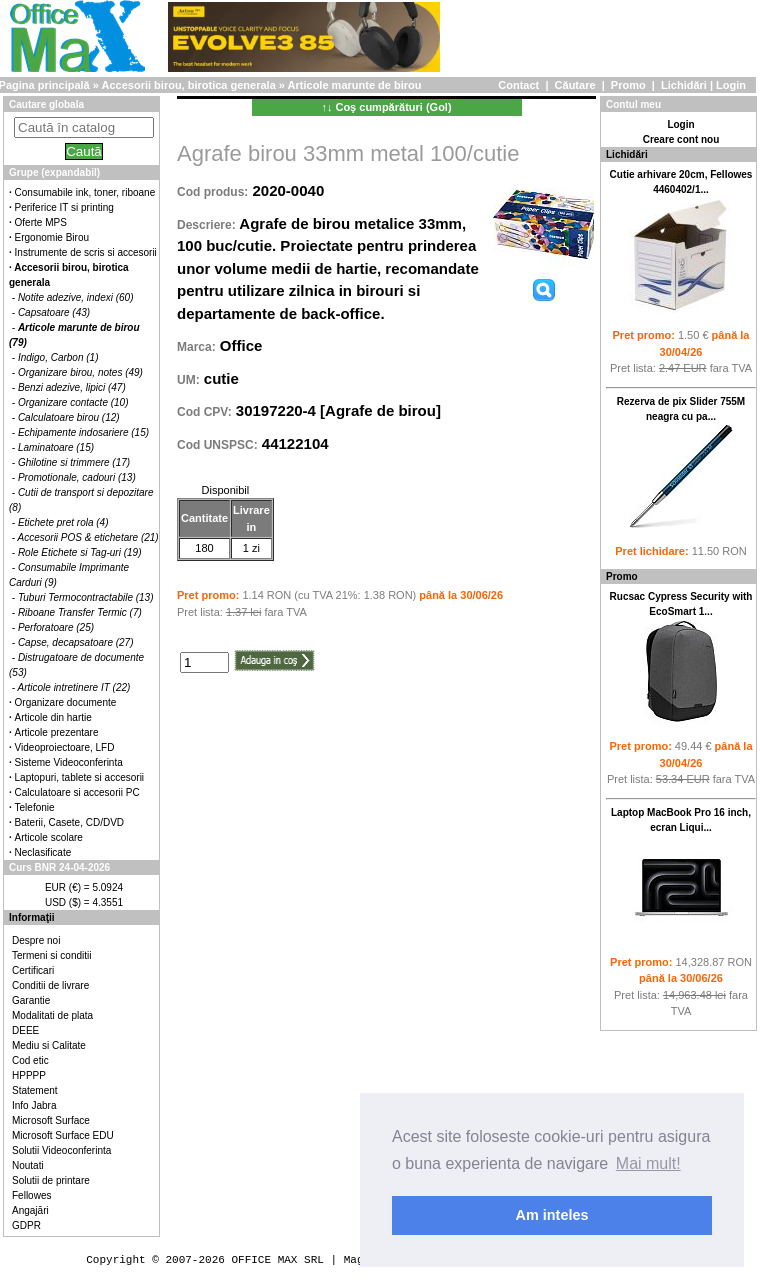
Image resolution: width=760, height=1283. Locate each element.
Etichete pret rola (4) (63, 522)
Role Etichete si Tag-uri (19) (80, 552)
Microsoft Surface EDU (63, 1135)
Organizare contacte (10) (73, 402)
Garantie (31, 1000)
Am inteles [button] (552, 1215)
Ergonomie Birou (52, 237)
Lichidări (684, 85)
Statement (35, 1090)
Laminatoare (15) (56, 447)
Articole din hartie (53, 717)
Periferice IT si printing (64, 207)
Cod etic (30, 1060)
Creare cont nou (681, 139)
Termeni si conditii (51, 955)
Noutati (28, 1165)
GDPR (26, 1225)
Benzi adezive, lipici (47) (72, 387)
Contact (518, 85)
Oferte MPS (41, 222)
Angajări (30, 1210)
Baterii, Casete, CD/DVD (69, 822)
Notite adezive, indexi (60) (76, 297)
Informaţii (32, 917)
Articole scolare (49, 837)
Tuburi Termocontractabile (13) (86, 597)
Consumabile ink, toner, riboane (85, 192)
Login (731, 85)
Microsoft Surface (51, 1120)
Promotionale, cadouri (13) (77, 477)
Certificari (33, 970)
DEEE (25, 1030)
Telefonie (35, 807)
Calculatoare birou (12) (69, 417)
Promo (628, 85)
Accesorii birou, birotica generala (189, 85)
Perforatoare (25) (56, 627)
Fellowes (31, 1195)
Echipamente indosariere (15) (83, 432)
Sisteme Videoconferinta (69, 762)
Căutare (575, 85)
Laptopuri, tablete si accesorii (80, 777)
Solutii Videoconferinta (61, 1150)
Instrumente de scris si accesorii (86, 252)
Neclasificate (43, 852)
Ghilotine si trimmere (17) (74, 462)
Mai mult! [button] (648, 1163)
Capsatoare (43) (54, 312)
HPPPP (29, 1075)
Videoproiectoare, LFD (65, 747)
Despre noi (36, 940)
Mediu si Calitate (49, 1045)
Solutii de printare (51, 1180)
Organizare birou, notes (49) (80, 372)
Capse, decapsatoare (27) (76, 642)
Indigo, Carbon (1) (58, 357)
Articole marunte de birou (355, 85)
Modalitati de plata (52, 1015)
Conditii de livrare (50, 985)
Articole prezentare (57, 732)
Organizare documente (66, 702)
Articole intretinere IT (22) (74, 687)
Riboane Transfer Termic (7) (80, 612)
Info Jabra (34, 1105)
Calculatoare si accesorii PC (77, 792)
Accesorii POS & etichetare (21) (88, 537)
